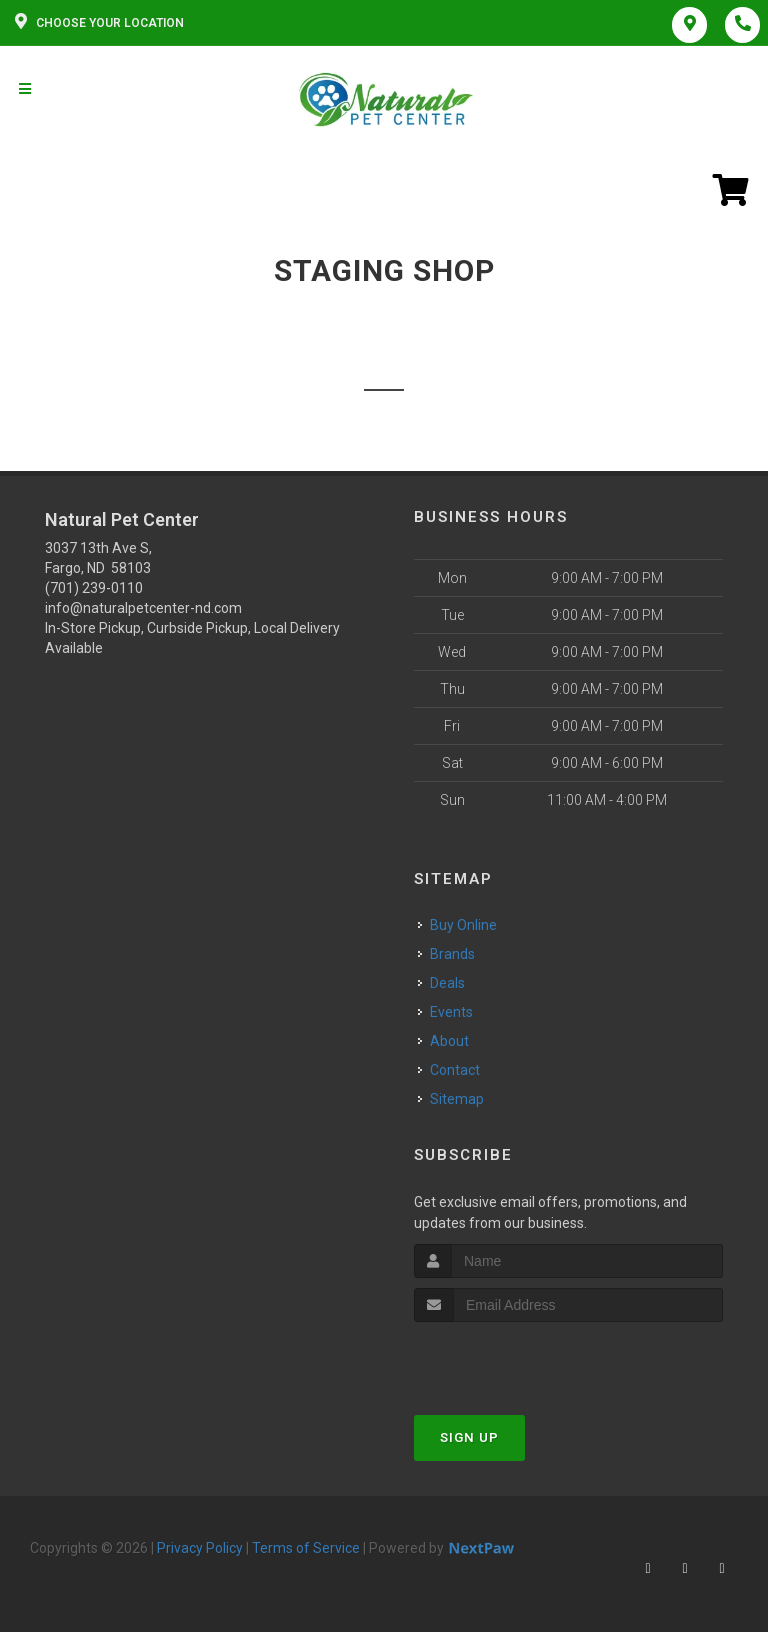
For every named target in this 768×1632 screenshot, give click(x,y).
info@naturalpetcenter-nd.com (143, 608)
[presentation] (520, 1359)
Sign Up (469, 1437)
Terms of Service (306, 1548)
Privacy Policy (200, 1548)
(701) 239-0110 (94, 588)
